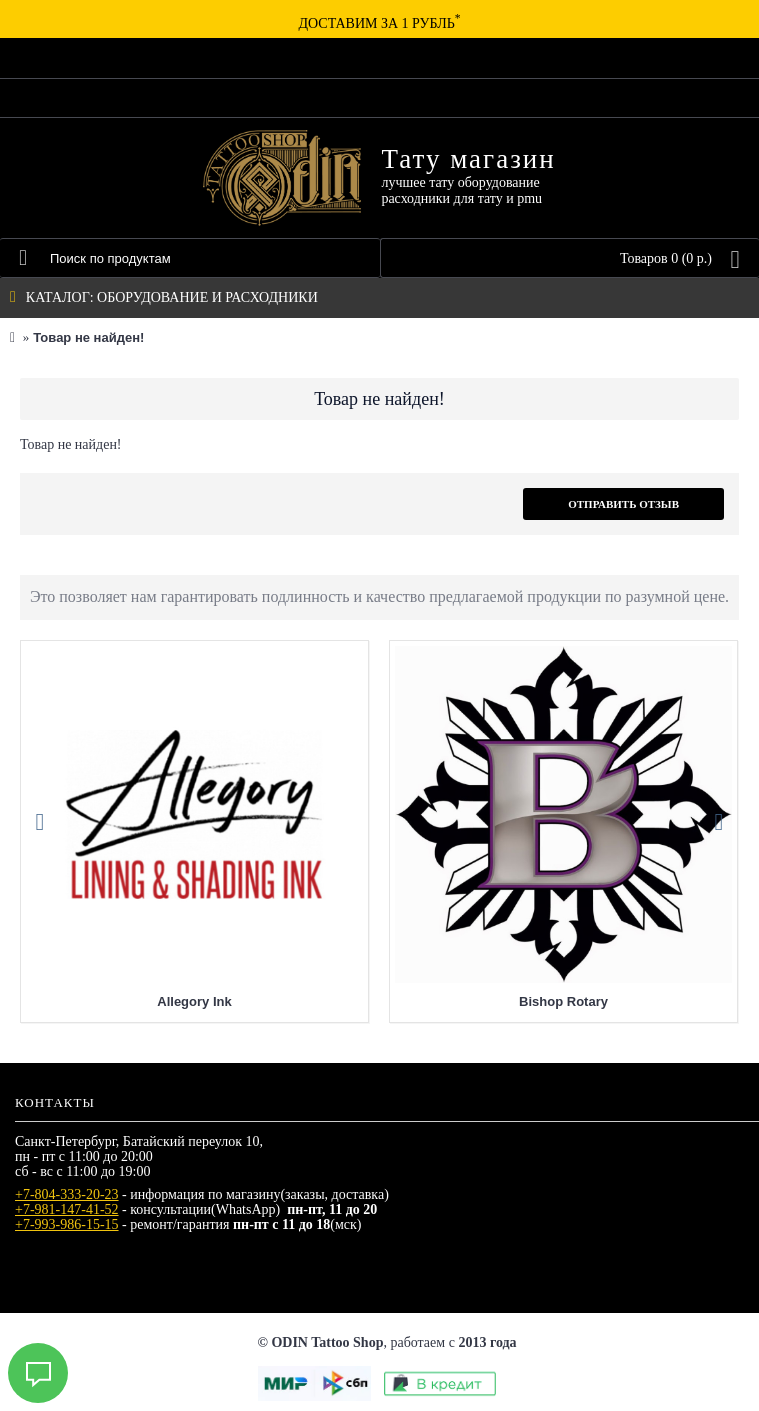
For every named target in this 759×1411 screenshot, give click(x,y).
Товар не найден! (88, 337)
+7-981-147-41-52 (67, 1209)
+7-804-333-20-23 (67, 1194)
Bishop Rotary (563, 1001)
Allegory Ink (194, 1001)
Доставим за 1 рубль (379, 23)
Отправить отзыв (623, 504)
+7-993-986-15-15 (67, 1224)
